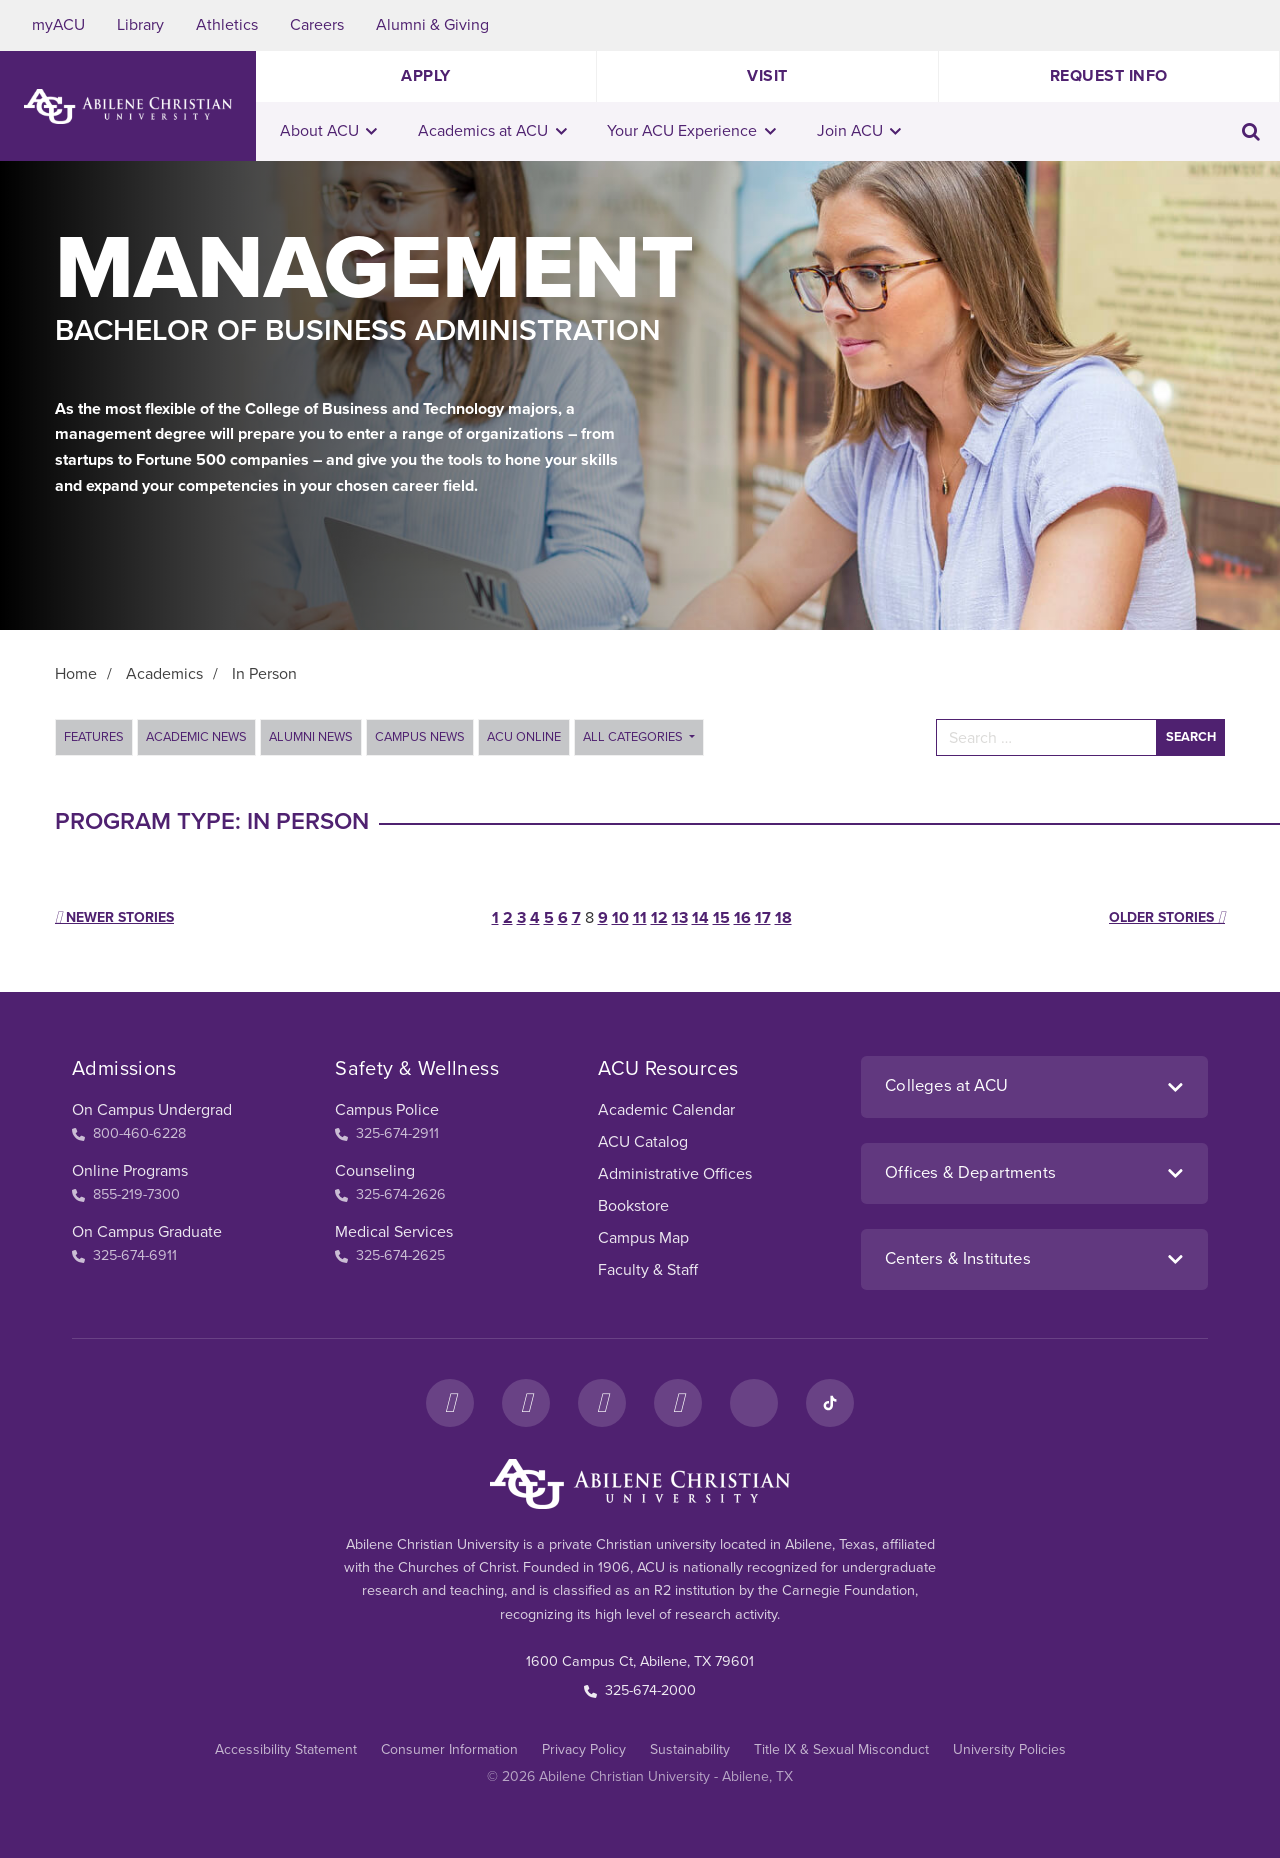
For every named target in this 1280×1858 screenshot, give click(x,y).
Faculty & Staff (648, 1270)
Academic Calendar (666, 1110)
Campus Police (387, 1110)
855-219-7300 (126, 1194)
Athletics (227, 25)
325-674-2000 (640, 1690)
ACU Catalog (643, 1142)
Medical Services (394, 1232)
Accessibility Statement (286, 1749)
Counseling (375, 1171)
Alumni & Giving (432, 25)
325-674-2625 (390, 1255)
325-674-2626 (390, 1194)
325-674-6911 (124, 1255)
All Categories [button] (634, 737)
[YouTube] (678, 1403)
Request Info (1109, 76)
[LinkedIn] (754, 1403)
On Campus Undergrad (152, 1110)
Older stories (1167, 917)
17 (763, 918)
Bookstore (633, 1206)
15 (721, 918)
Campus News (420, 737)
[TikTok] (830, 1403)
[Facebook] (450, 1403)
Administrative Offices (675, 1174)
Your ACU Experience (691, 131)
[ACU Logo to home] (128, 106)
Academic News (196, 737)
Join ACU (859, 131)
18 (783, 918)
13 (680, 918)
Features (94, 737)
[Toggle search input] (1251, 131)
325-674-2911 (387, 1133)
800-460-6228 (129, 1133)
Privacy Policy (584, 1749)
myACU (58, 25)
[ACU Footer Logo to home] (640, 1484)
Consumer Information (449, 1749)
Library (140, 25)
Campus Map (643, 1238)
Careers (317, 25)
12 (659, 918)
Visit (767, 76)
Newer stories (114, 917)
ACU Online (524, 737)
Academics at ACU (492, 131)
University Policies (1009, 1749)
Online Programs (130, 1171)
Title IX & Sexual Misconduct (841, 1749)
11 (640, 918)
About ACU (329, 131)
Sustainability (690, 1749)
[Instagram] (526, 1403)
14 (700, 918)
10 (620, 918)
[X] (602, 1403)
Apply (426, 76)
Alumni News (311, 737)
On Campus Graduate (147, 1232)
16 (742, 918)
